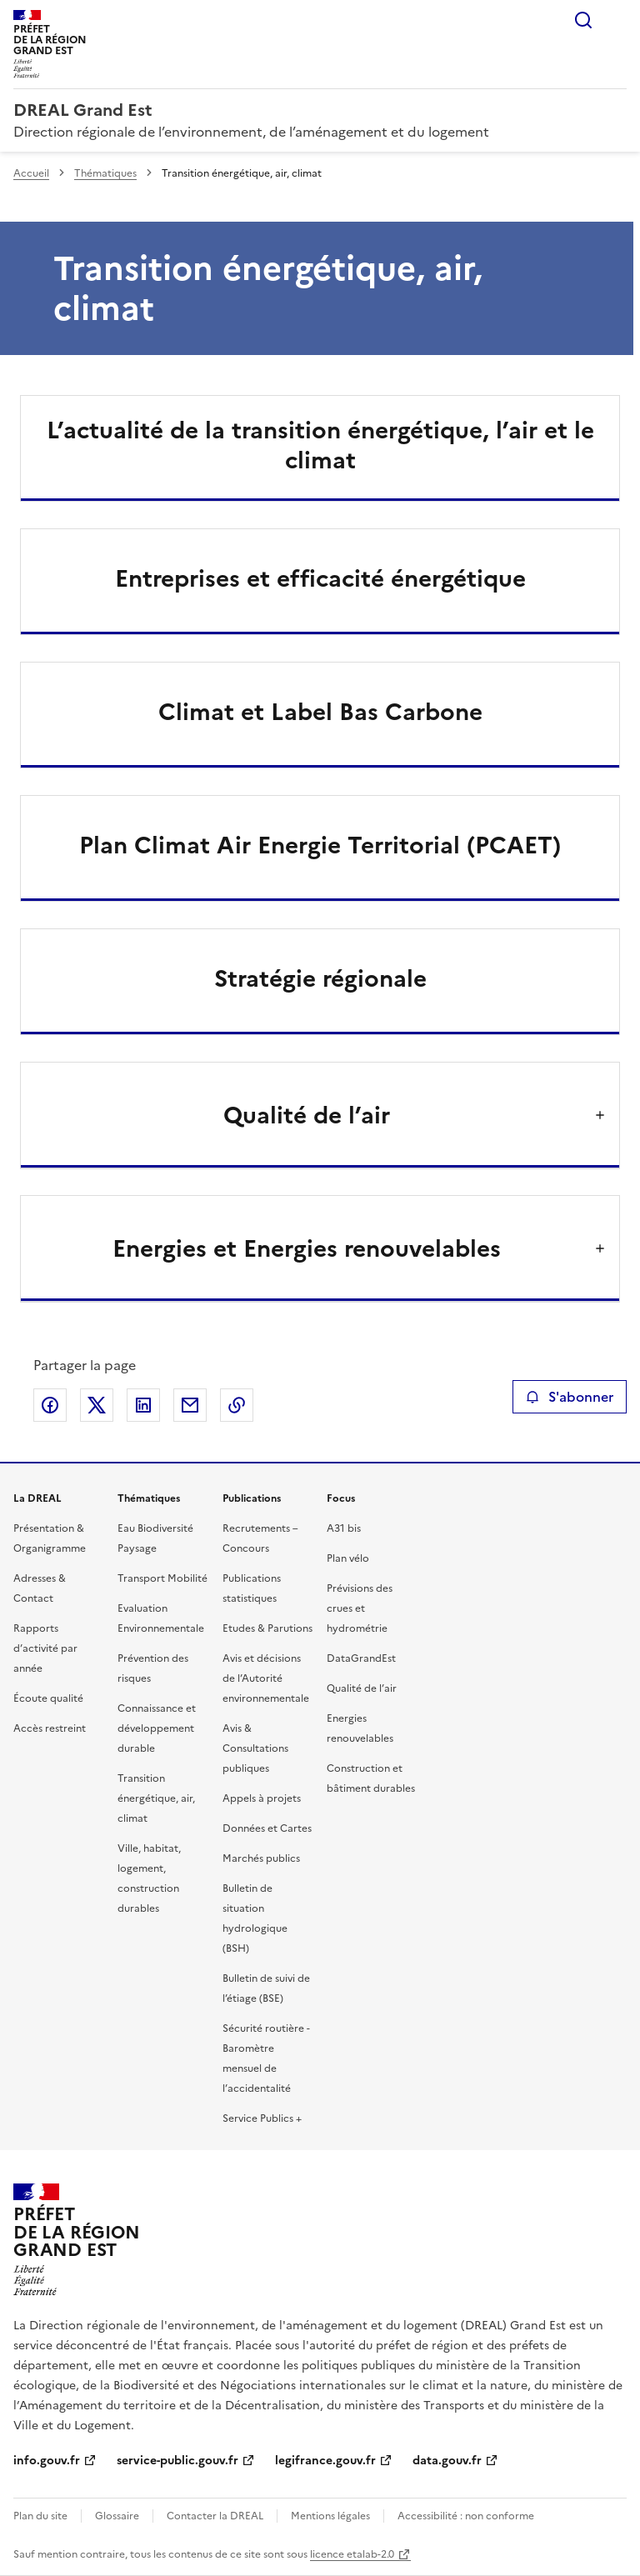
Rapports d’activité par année (45, 1648)
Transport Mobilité (163, 1578)
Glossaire (117, 2515)
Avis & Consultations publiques (255, 1748)
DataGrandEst (361, 1658)
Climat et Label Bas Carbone (320, 712)
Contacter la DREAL (215, 2515)
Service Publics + (262, 2118)
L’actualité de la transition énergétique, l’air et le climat (320, 445)
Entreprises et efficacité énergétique (320, 578)
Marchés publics (261, 1858)
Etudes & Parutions (267, 1628)
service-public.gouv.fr (177, 2460)
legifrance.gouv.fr (325, 2460)
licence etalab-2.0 (352, 2554)
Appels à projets (261, 1798)
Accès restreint (49, 1728)
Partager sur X (96, 1405)
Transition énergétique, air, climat (156, 1798)
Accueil (31, 173)
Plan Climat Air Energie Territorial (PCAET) (320, 845)
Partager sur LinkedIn (143, 1405)
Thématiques (105, 173)
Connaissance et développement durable (157, 1728)
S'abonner (569, 1397)
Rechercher (583, 20)
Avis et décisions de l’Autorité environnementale (265, 1678)
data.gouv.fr (447, 2460)
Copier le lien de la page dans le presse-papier (236, 1405)
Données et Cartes (267, 1828)
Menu (616, 20)
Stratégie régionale (320, 978)
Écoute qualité (48, 1698)
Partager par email (190, 1405)
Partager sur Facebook (50, 1405)
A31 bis (344, 1528)
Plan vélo (348, 1558)
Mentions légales (330, 2515)
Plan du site (40, 2515)
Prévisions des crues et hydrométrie (359, 1608)
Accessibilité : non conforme (466, 2515)
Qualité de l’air (362, 1688)
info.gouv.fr (46, 2460)
